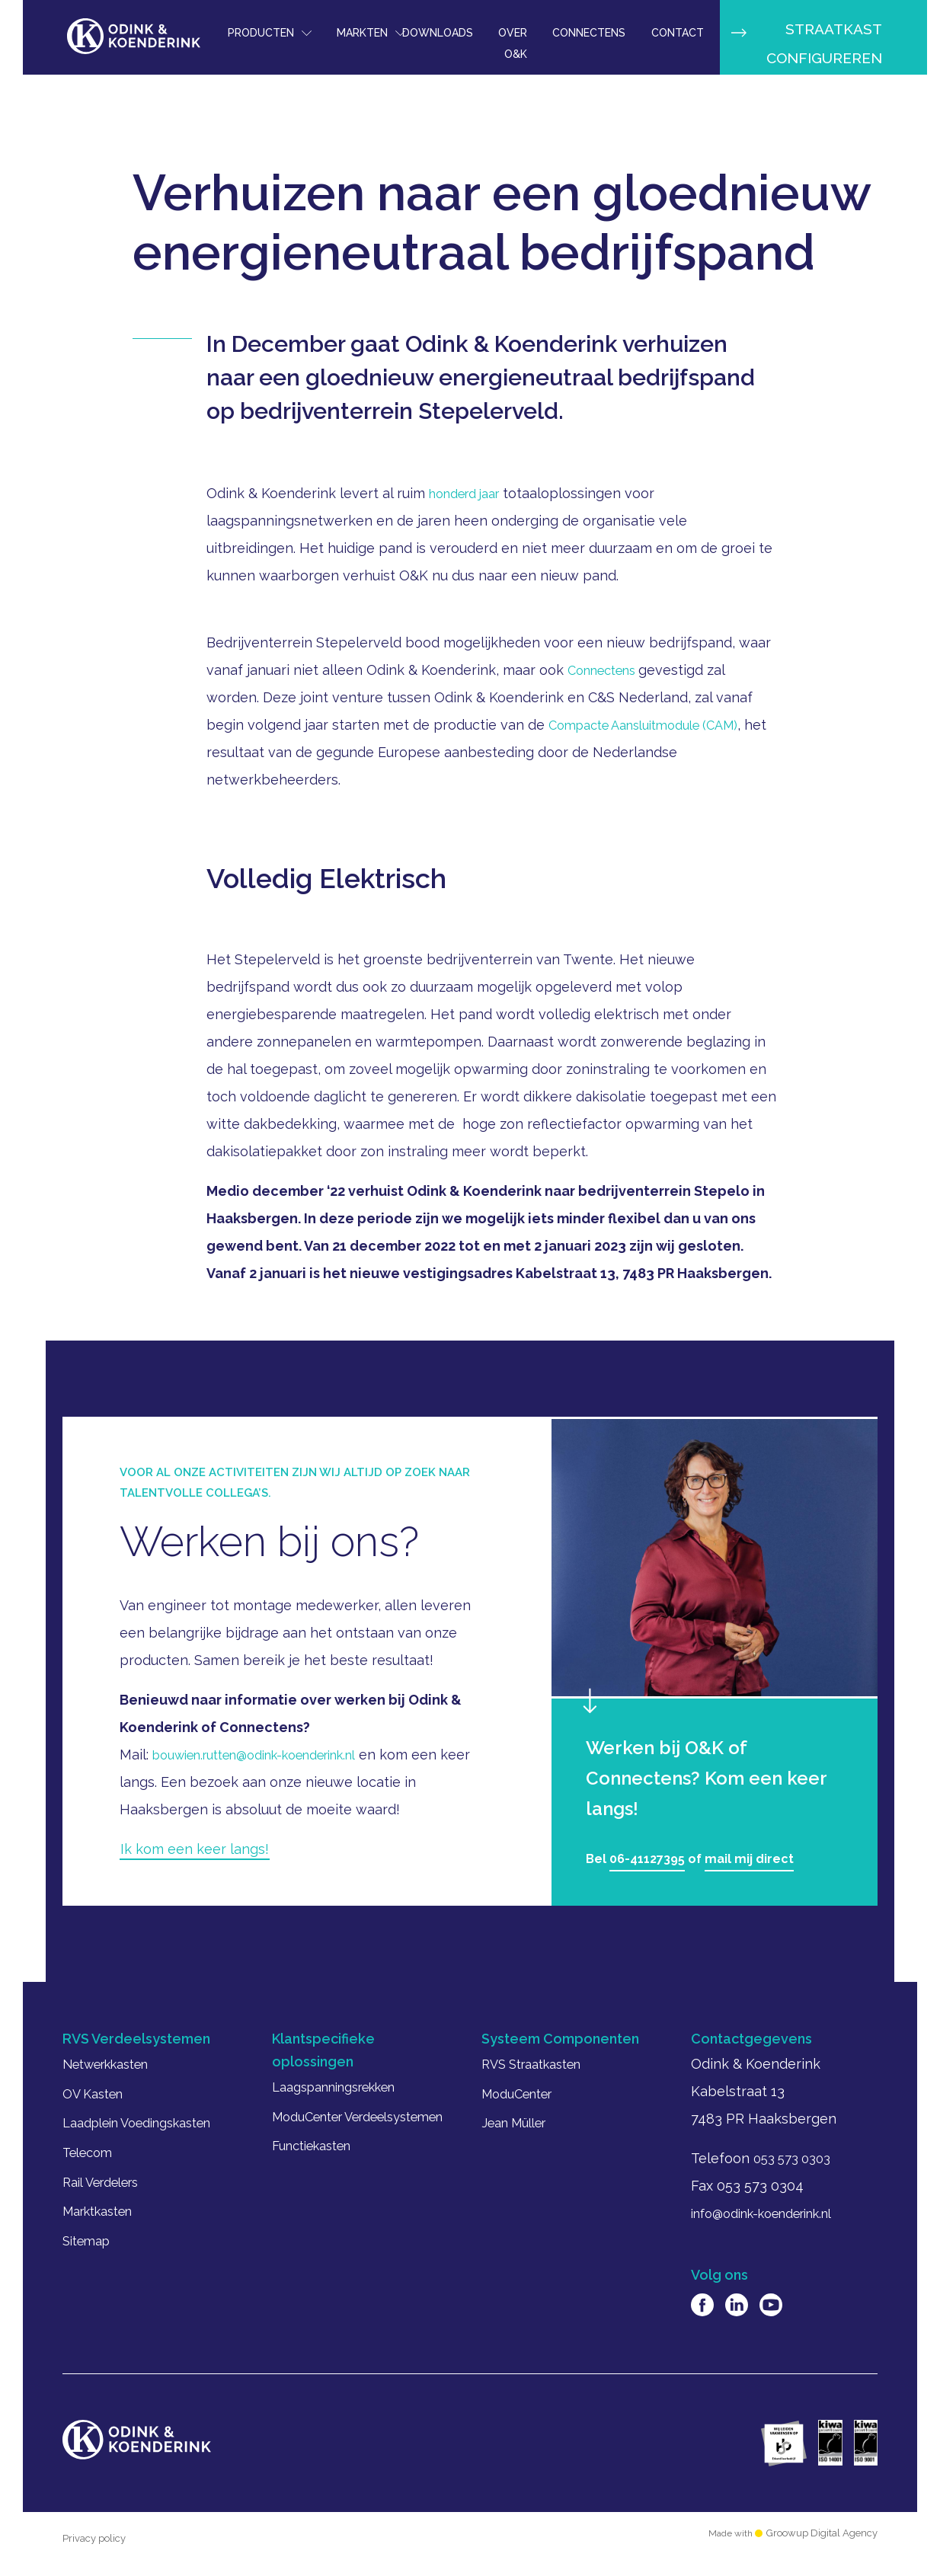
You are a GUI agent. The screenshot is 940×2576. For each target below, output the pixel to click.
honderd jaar (470, 491)
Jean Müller (519, 2144)
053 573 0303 (796, 2172)
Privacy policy (94, 2551)
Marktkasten (103, 2240)
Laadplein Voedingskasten (148, 2144)
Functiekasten (318, 2194)
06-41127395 (647, 1872)
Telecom (90, 2176)
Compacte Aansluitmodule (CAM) (655, 722)
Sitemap (89, 2272)
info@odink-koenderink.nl (773, 2227)
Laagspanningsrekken (344, 2103)
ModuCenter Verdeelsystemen (329, 2148)
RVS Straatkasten (538, 2080)
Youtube (770, 2318)
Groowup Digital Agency (816, 2546)
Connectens (609, 668)
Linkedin (736, 2318)
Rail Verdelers (107, 2208)
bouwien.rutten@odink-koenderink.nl (271, 1752)
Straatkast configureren (800, 43)
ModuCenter (522, 2112)
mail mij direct (749, 1872)
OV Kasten (96, 2112)
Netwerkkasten (113, 2080)
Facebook (702, 2318)
